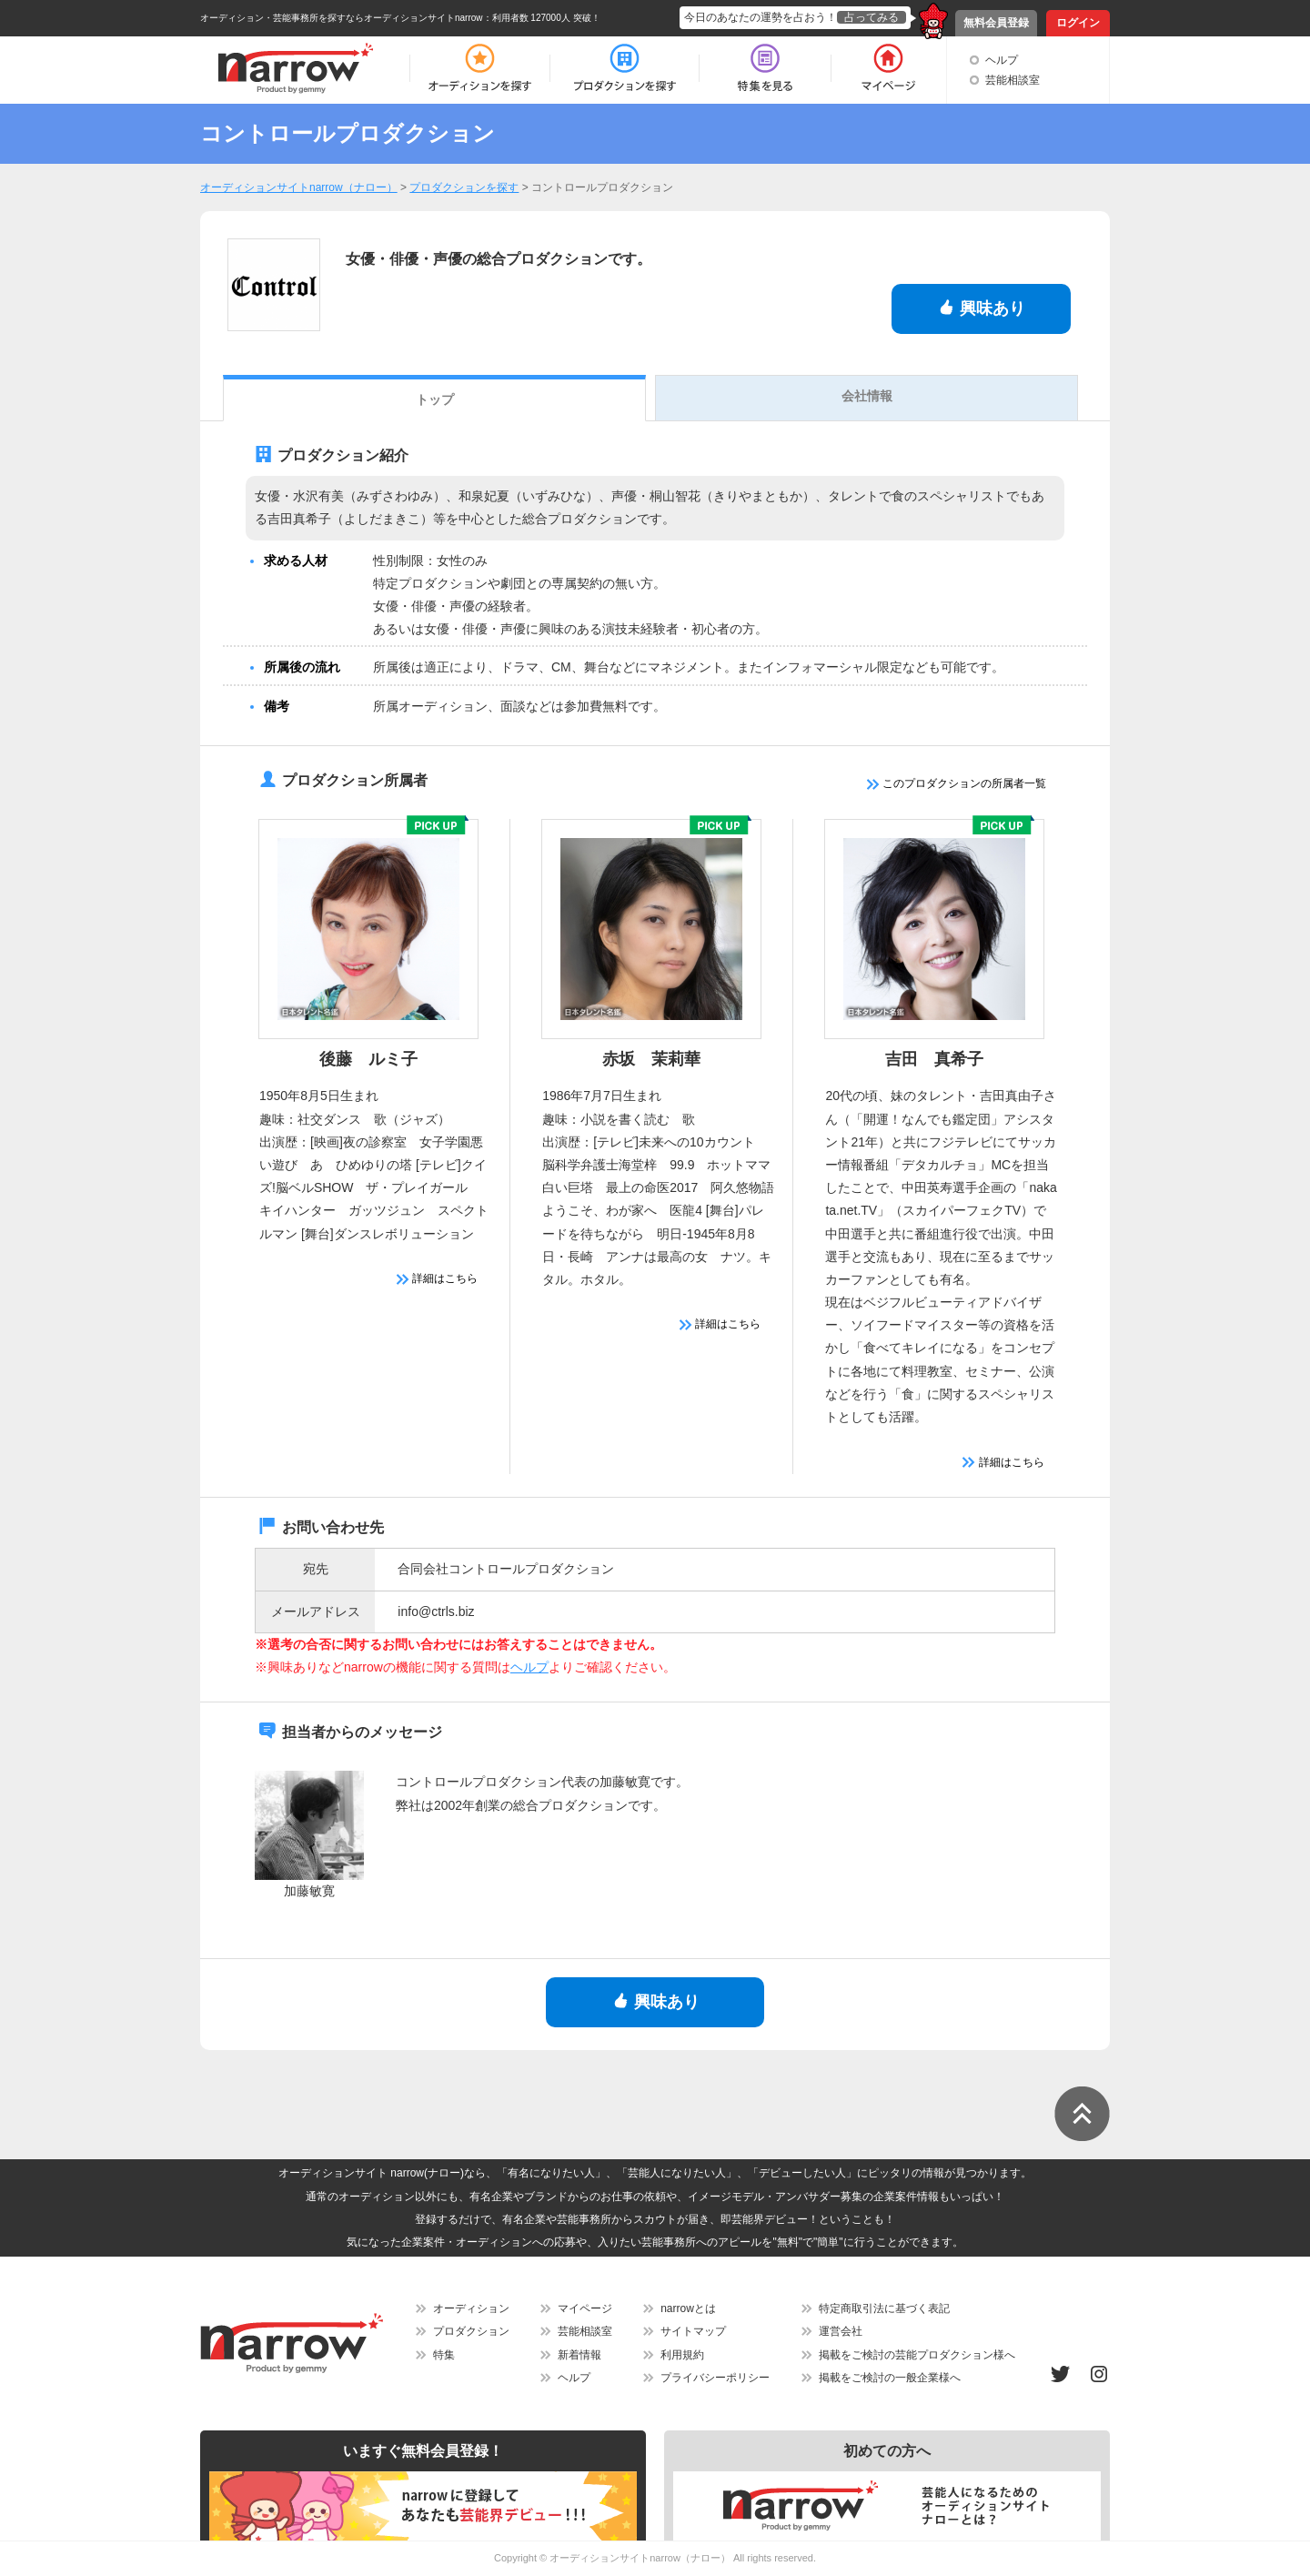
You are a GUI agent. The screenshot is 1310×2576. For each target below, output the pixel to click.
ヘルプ (1001, 60)
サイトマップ (693, 2331)
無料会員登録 (996, 22)
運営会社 (840, 2331)
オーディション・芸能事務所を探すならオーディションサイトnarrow (341, 18)
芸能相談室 (1012, 80)
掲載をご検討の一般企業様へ (890, 2377)
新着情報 (579, 2355)
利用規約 (682, 2355)
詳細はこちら (437, 1278)
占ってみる (871, 17)
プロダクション (471, 2331)
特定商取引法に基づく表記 (884, 2308)
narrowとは (688, 2308)
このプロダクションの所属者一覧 (956, 783)
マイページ (585, 2308)
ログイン (1078, 22)
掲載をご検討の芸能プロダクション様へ (917, 2355)
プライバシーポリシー (715, 2377)
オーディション (471, 2308)
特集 (444, 2355)
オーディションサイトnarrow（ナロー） (640, 2557)
